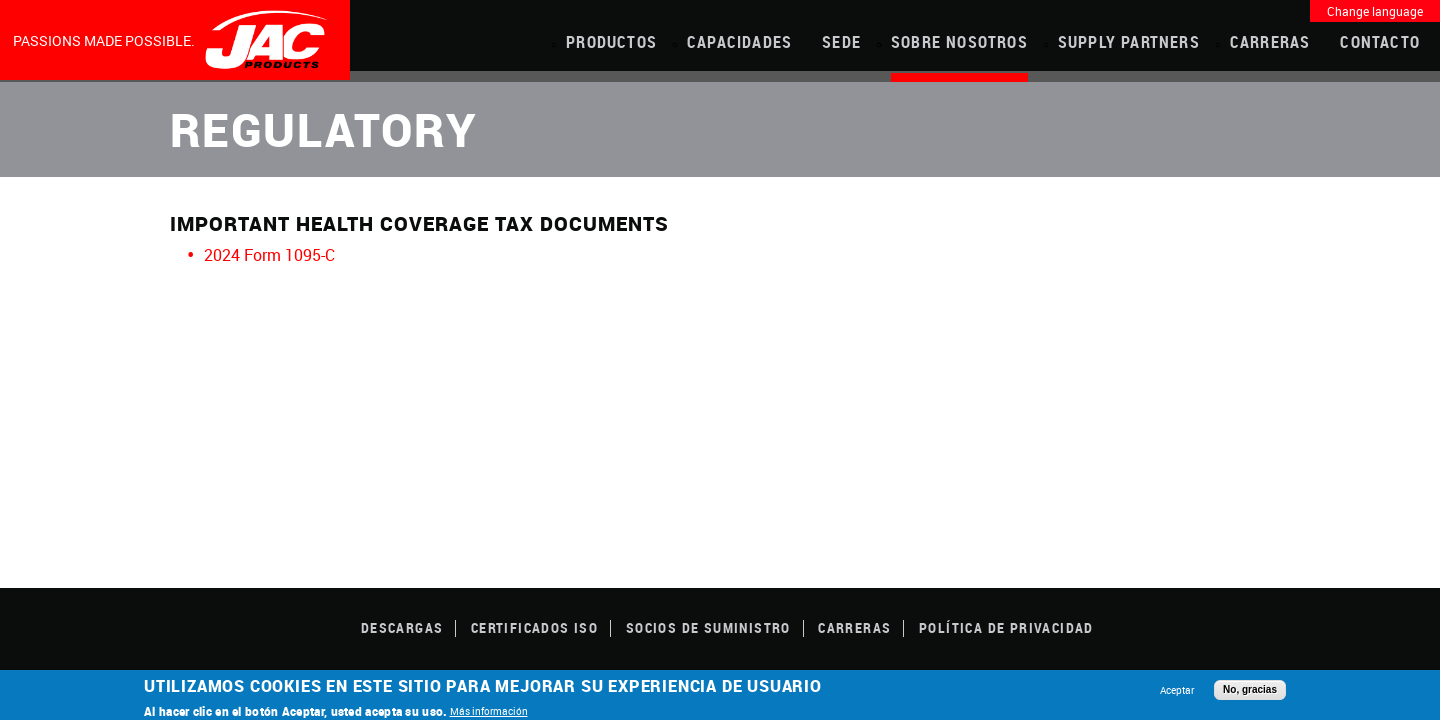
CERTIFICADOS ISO (534, 627)
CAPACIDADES (739, 42)
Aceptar (1177, 690)
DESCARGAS (402, 627)
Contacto (1380, 42)
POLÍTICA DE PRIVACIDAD (1006, 627)
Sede (841, 42)
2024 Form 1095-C (269, 255)
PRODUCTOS (611, 42)
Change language (1375, 11)
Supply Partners (1129, 42)
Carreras (1270, 42)
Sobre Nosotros (959, 42)
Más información (489, 711)
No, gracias (1250, 689)
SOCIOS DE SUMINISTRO (708, 627)
